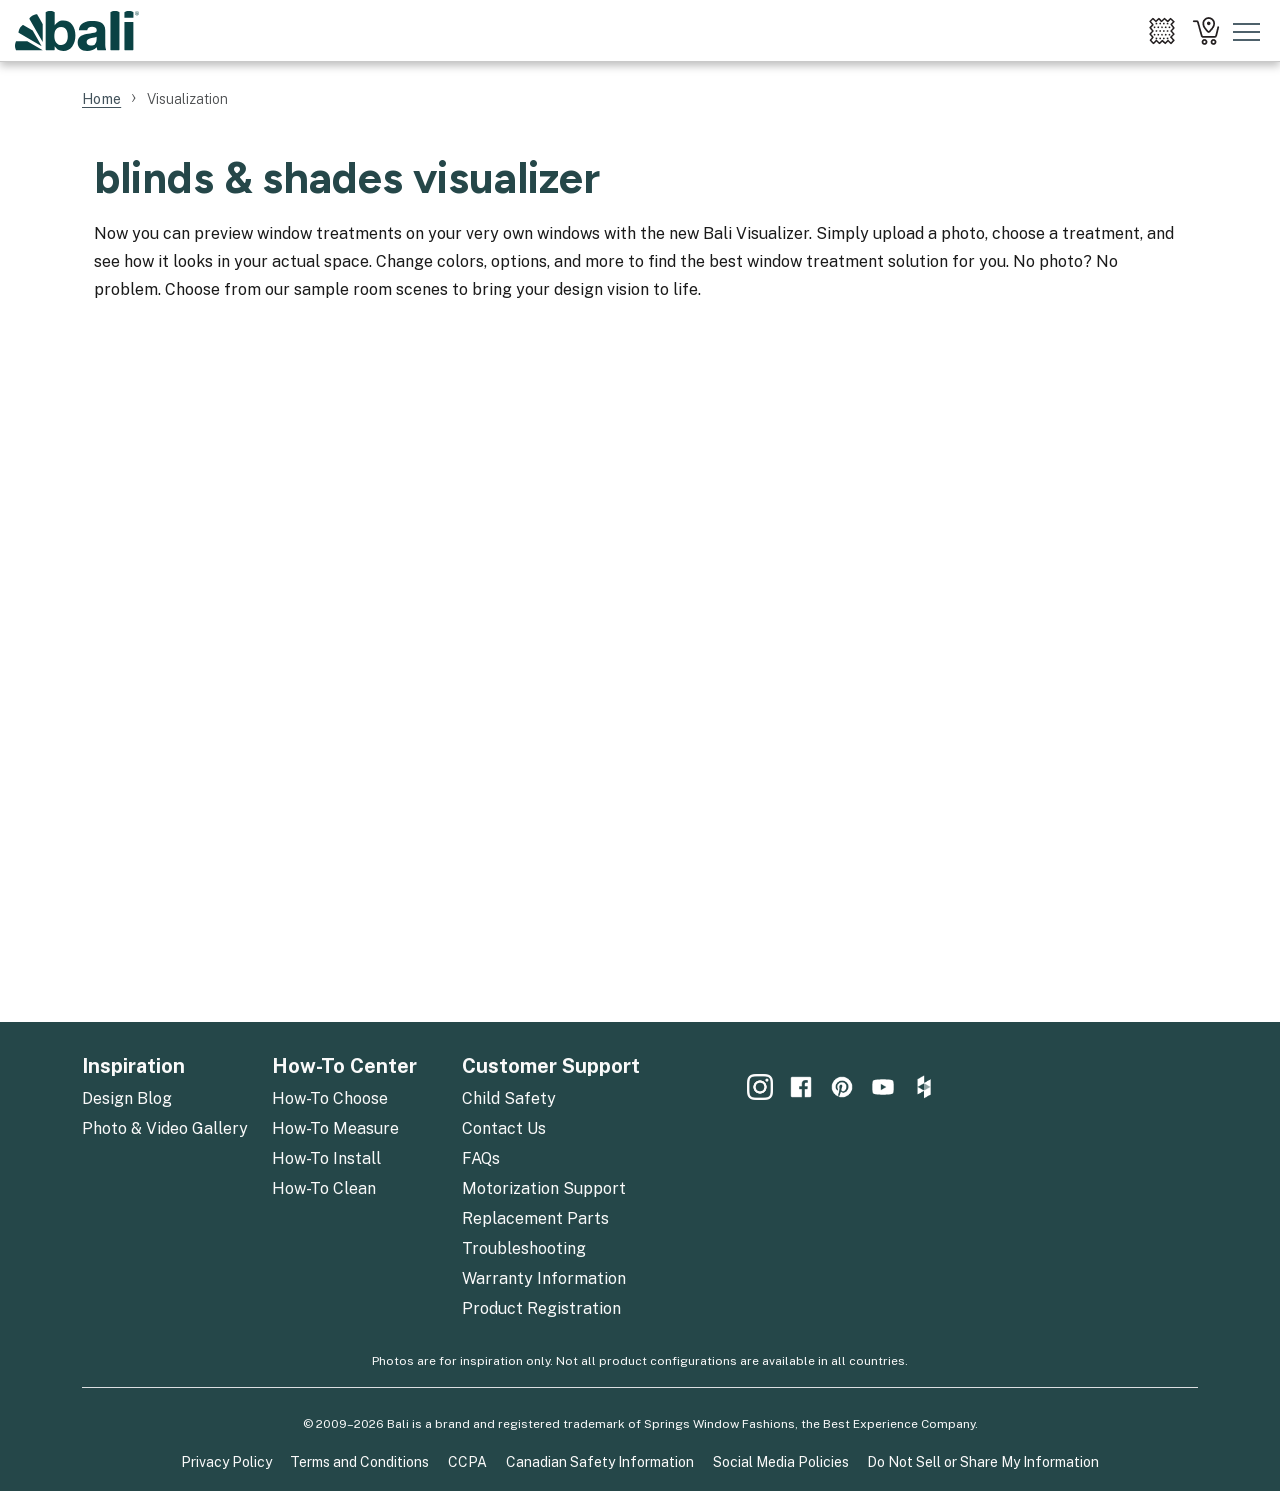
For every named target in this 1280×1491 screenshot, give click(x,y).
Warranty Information (544, 1278)
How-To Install (326, 1158)
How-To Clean (324, 1188)
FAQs (481, 1158)
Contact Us (504, 1128)
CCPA (467, 1462)
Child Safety (509, 1098)
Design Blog (127, 1098)
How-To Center (344, 1066)
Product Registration (541, 1308)
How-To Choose (330, 1098)
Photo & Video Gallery (165, 1128)
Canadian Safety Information (600, 1462)
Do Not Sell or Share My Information (983, 1462)
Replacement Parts (535, 1218)
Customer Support (551, 1066)
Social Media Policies (781, 1462)
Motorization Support (544, 1188)
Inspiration (133, 1066)
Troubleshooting (524, 1248)
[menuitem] (1162, 31)
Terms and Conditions (359, 1462)
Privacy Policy (226, 1462)
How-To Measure (335, 1128)
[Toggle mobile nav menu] (1247, 31)
